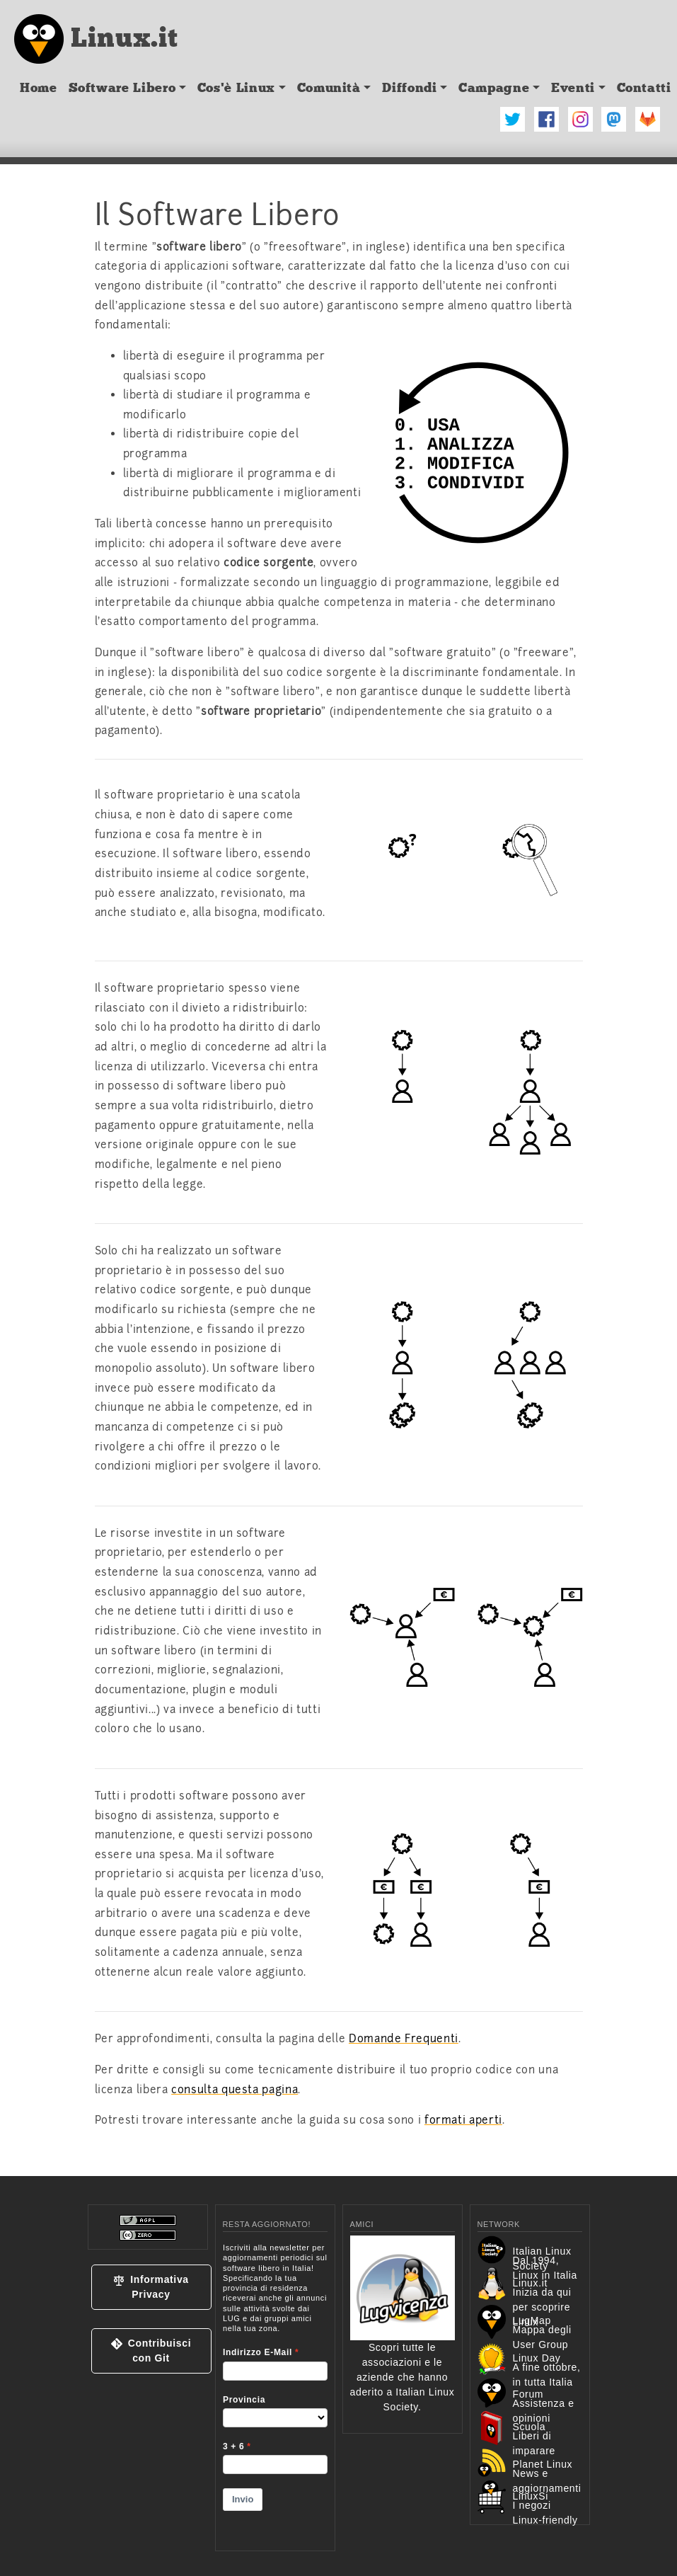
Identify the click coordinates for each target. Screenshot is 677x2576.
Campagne (493, 88)
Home (38, 88)
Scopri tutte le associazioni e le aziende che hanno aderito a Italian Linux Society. (402, 2347)
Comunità (329, 88)
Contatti (644, 88)
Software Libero (122, 88)
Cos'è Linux (236, 88)
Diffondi (409, 88)
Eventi (573, 88)
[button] (151, 2287)
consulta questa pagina (234, 2090)
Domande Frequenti (403, 2039)
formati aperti (463, 2120)
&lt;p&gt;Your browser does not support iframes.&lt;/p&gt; (275, 2388)
